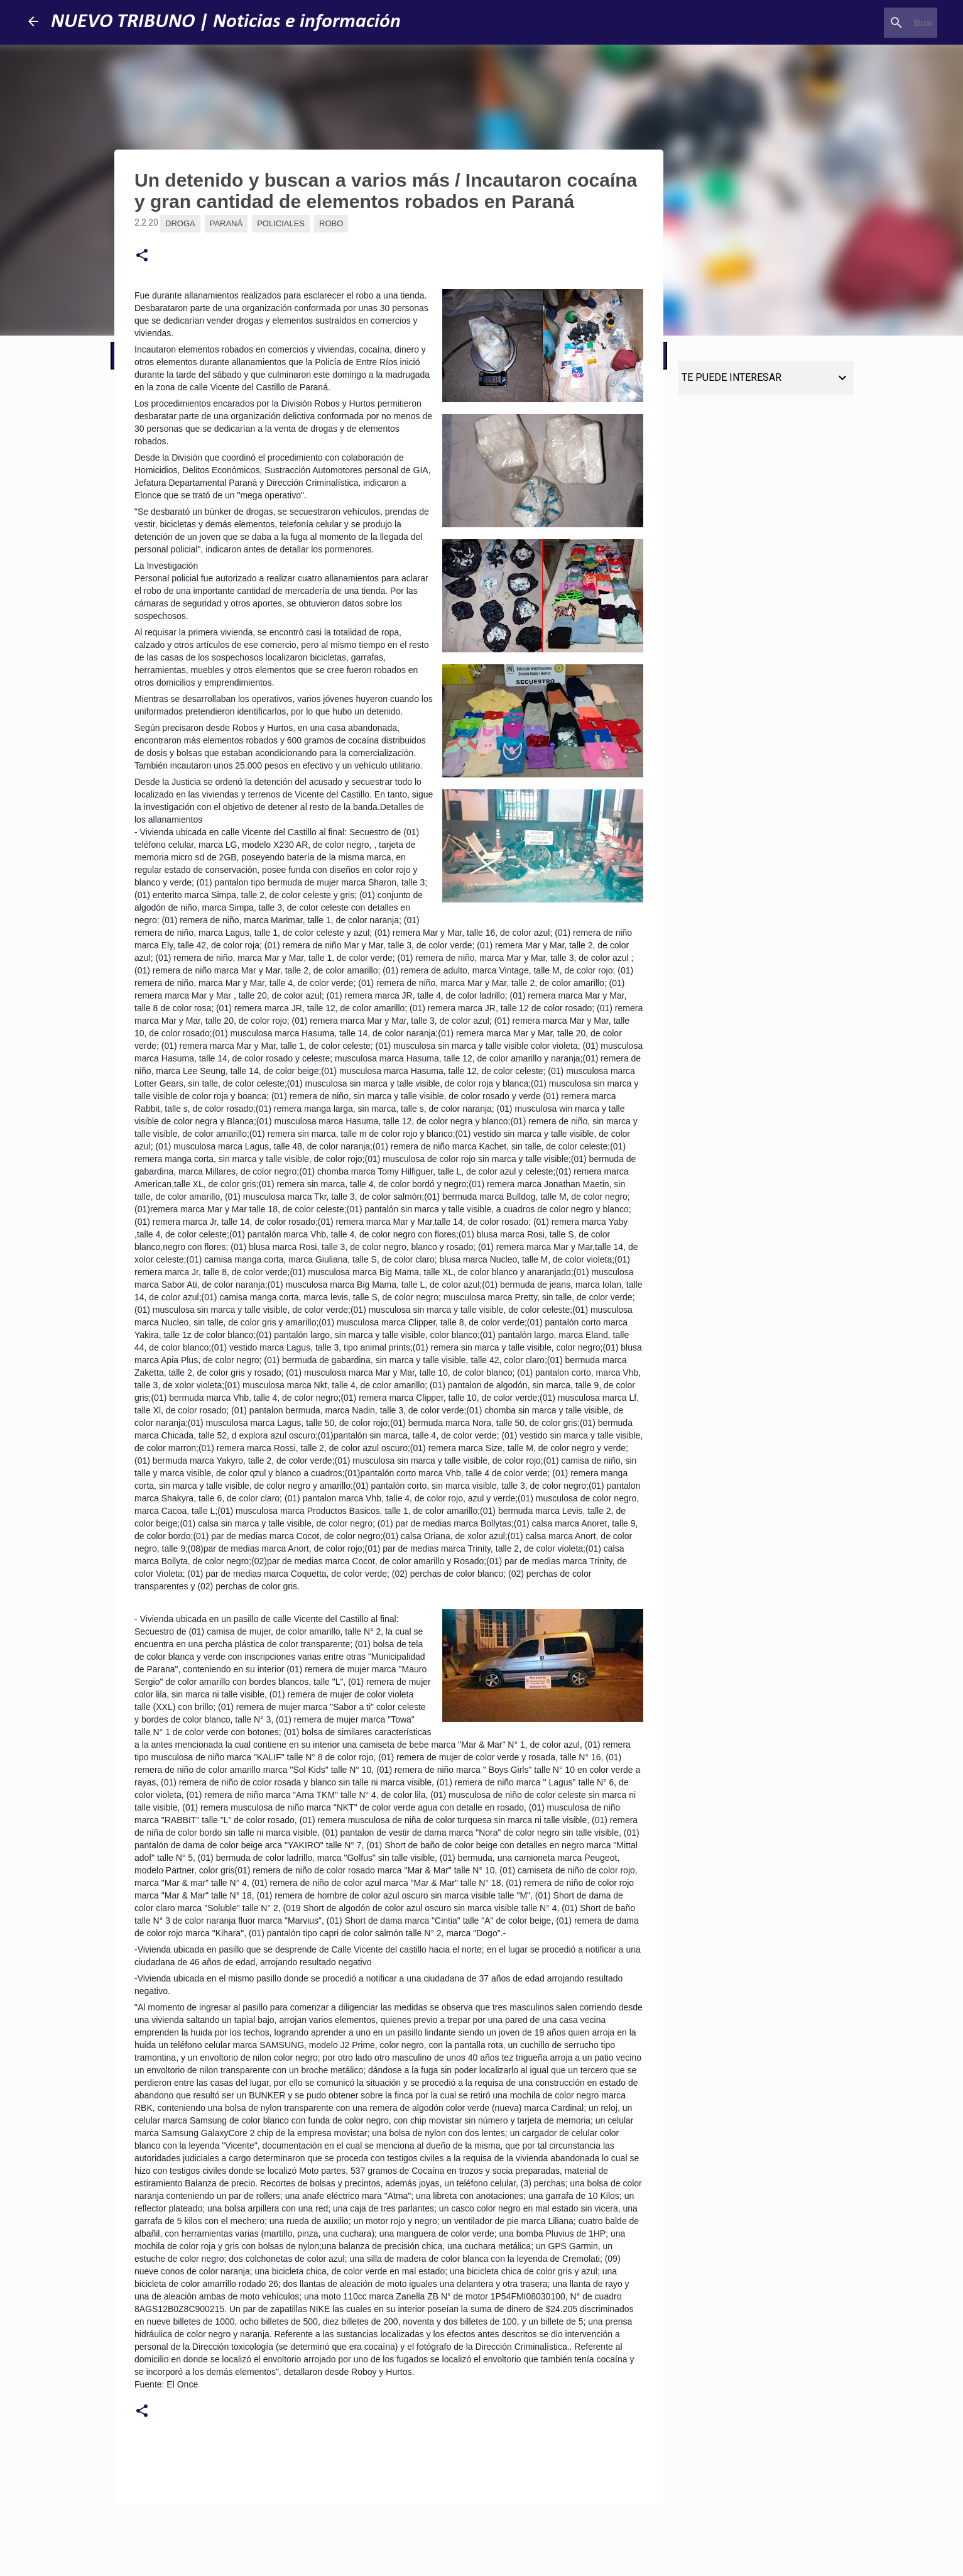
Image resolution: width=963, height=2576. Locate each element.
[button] (142, 256)
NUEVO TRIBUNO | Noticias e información (226, 22)
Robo (331, 223)
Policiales (281, 223)
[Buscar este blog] (871, 23)
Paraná (226, 223)
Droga (180, 223)
